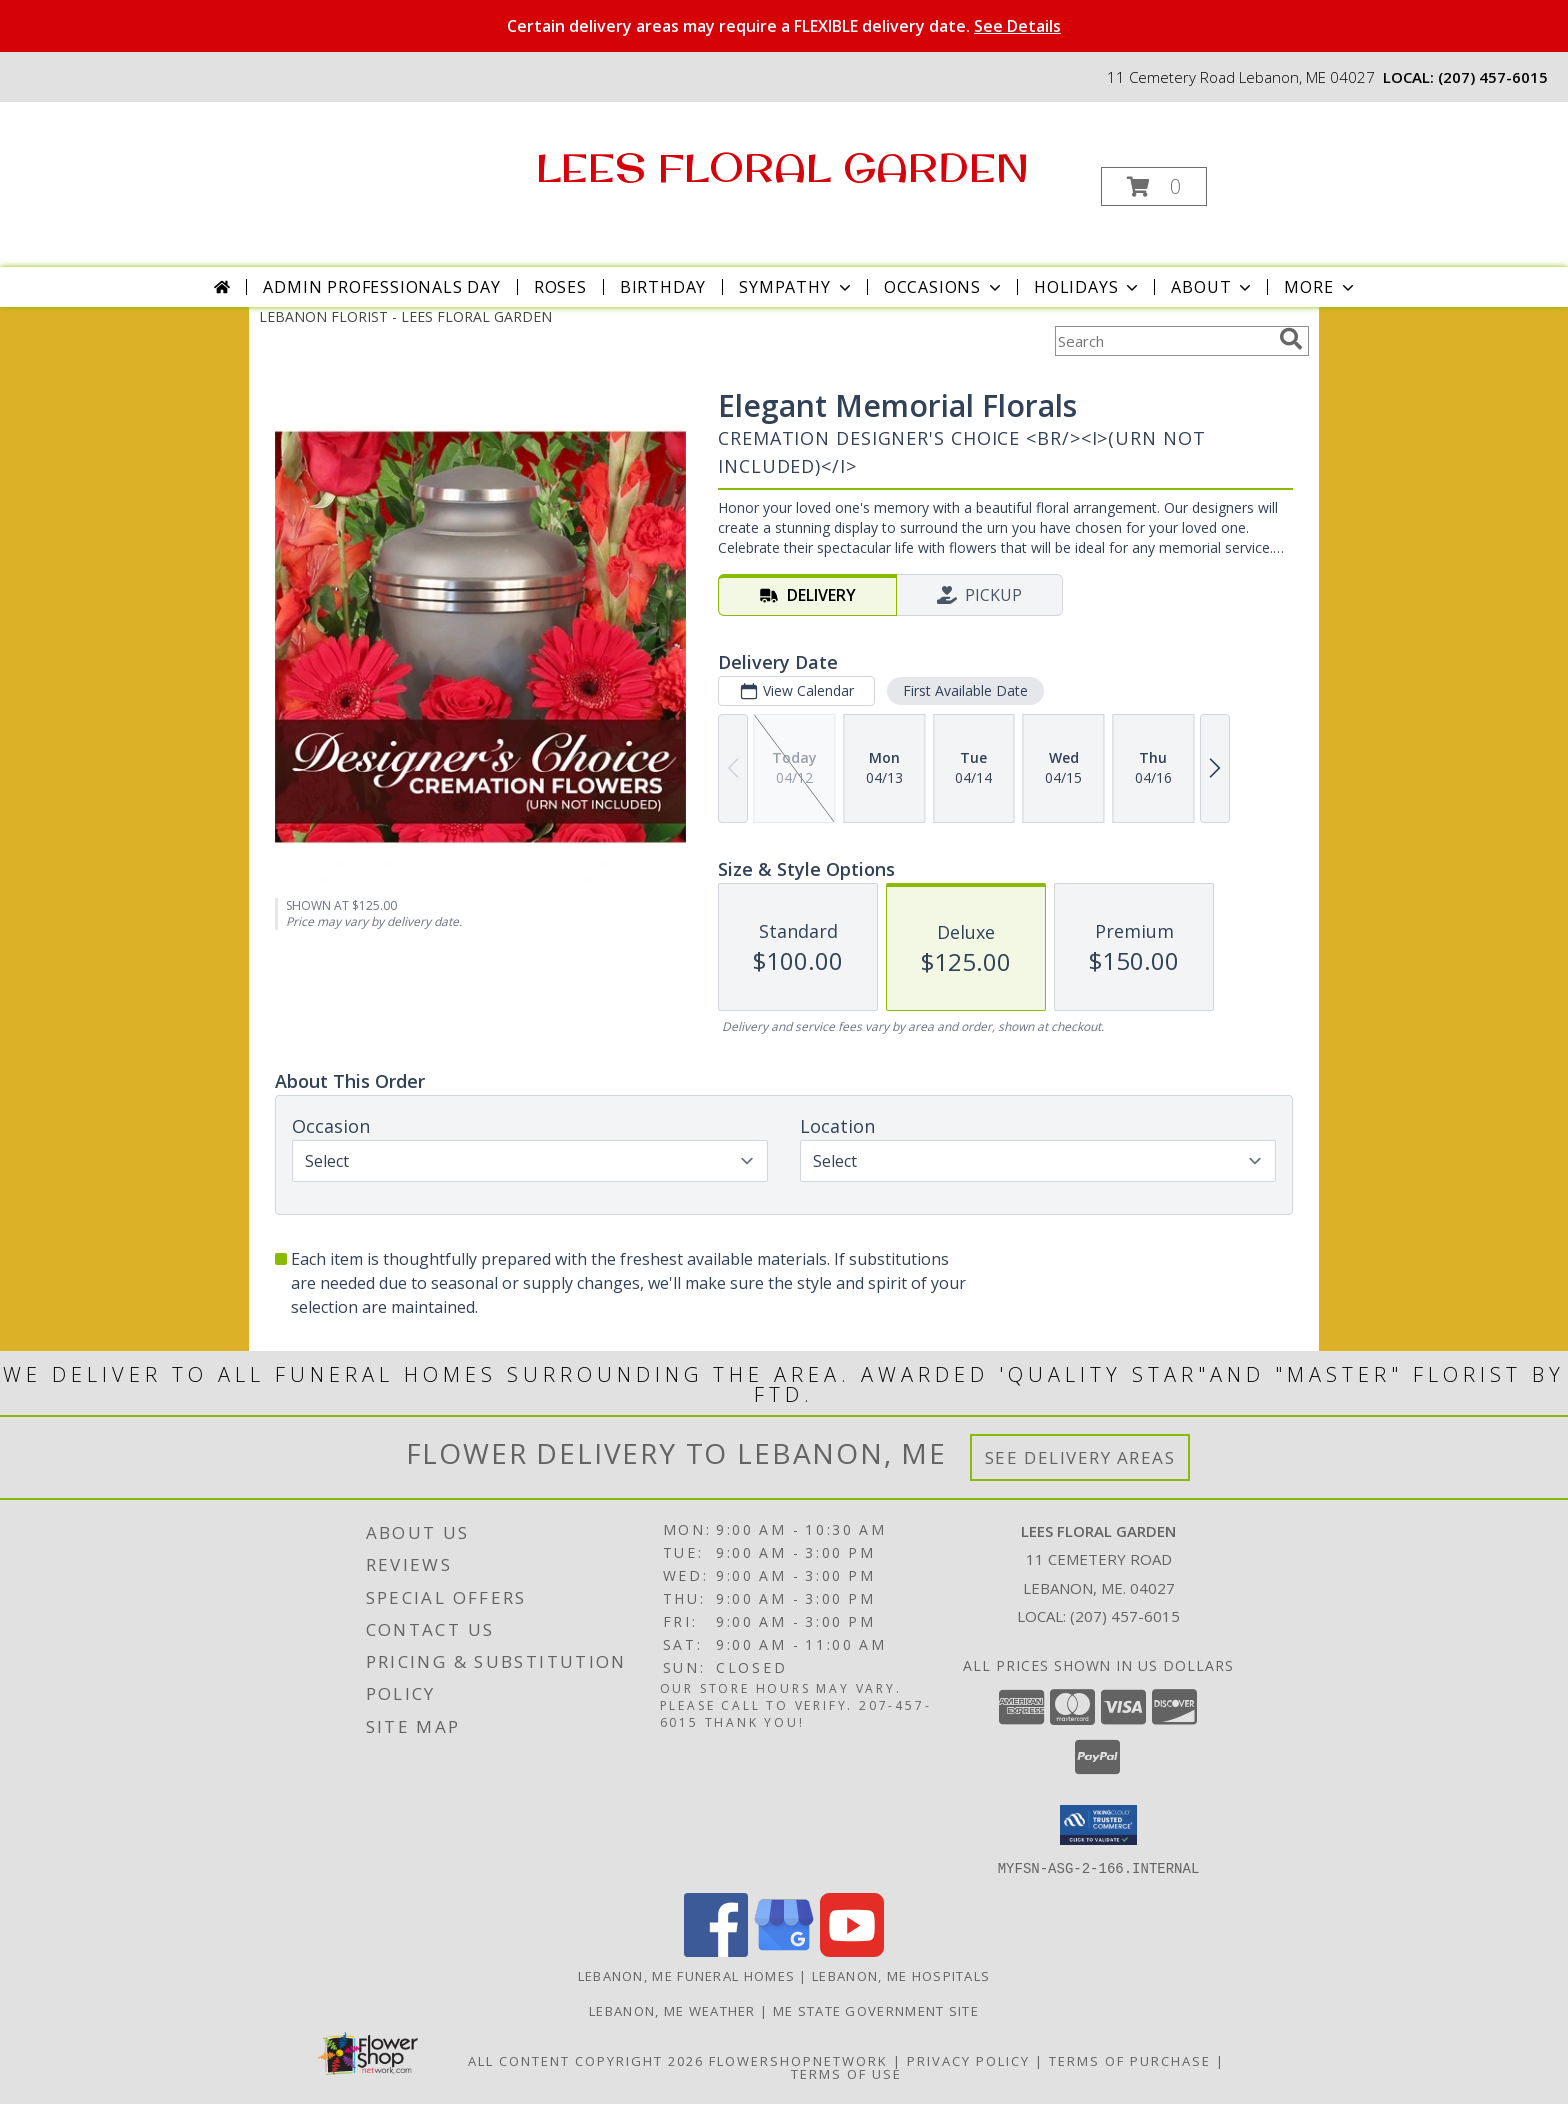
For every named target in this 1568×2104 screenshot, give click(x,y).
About (1213, 287)
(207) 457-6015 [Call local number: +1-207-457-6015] (1493, 77)
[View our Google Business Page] (784, 1950)
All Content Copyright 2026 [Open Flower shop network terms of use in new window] (586, 2060)
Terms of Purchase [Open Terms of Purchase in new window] (1130, 2060)
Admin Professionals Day (381, 287)
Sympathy (796, 287)
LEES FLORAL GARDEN (782, 167)
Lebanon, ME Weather (672, 2010)
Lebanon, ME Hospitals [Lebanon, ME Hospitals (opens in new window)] (901, 1975)
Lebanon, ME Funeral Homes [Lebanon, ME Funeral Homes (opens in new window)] (687, 1975)
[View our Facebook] (716, 1950)
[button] (1154, 186)
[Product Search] (1163, 341)
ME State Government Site (876, 2010)
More (1320, 287)
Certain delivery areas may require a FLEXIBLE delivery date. (784, 26)
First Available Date (965, 690)
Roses (560, 287)
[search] (1291, 339)
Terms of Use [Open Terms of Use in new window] (846, 2073)
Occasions (944, 287)
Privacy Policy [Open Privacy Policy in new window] (968, 2060)
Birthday (663, 287)
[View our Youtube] (852, 1950)
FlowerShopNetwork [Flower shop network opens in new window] (798, 2060)
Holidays (1088, 287)
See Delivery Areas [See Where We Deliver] (1080, 1457)
